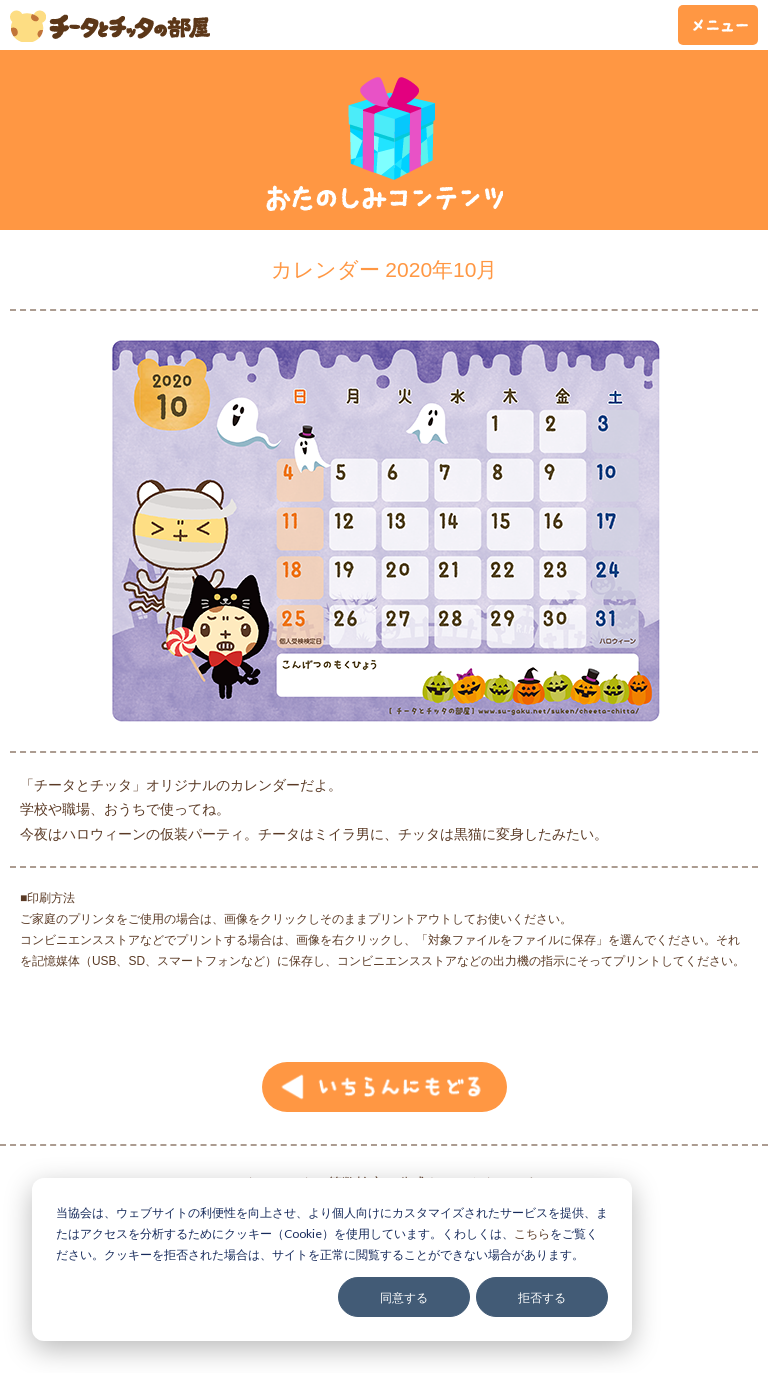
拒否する (542, 1297)
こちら (532, 1233)
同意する (404, 1297)
